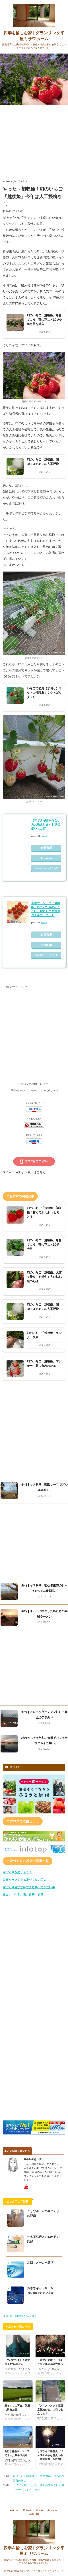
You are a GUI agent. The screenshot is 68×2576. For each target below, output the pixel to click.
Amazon (46, 858)
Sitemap (52, 2510)
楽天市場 (46, 847)
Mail (39, 2510)
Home (14, 2510)
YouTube (34, 2513)
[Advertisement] (34, 142)
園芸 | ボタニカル (19, 2316)
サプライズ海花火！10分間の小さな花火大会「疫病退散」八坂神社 (50, 2455)
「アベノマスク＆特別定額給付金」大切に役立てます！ (50, 2409)
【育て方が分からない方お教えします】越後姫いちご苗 (45, 824)
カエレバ (44, 836)
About (27, 2510)
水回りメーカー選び (40, 2262)
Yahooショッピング (46, 868)
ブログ (32, 2316)
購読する (12, 1767)
